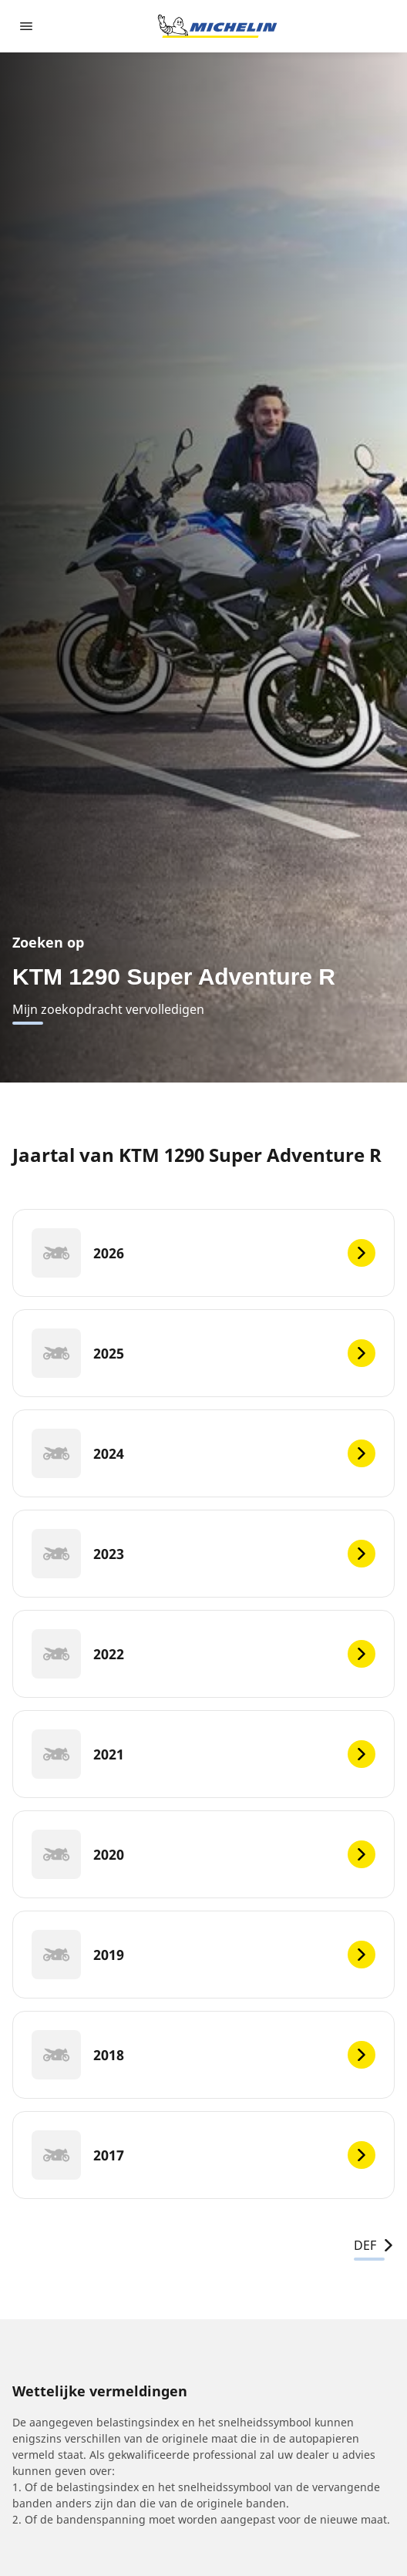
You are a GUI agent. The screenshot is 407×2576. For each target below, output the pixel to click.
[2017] (203, 2155)
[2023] (203, 1554)
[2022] (203, 1654)
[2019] (203, 1955)
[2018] (203, 2055)
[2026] (203, 1253)
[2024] (203, 1453)
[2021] (203, 1754)
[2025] (203, 1353)
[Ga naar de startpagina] (217, 26)
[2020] (203, 1854)
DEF (374, 2245)
